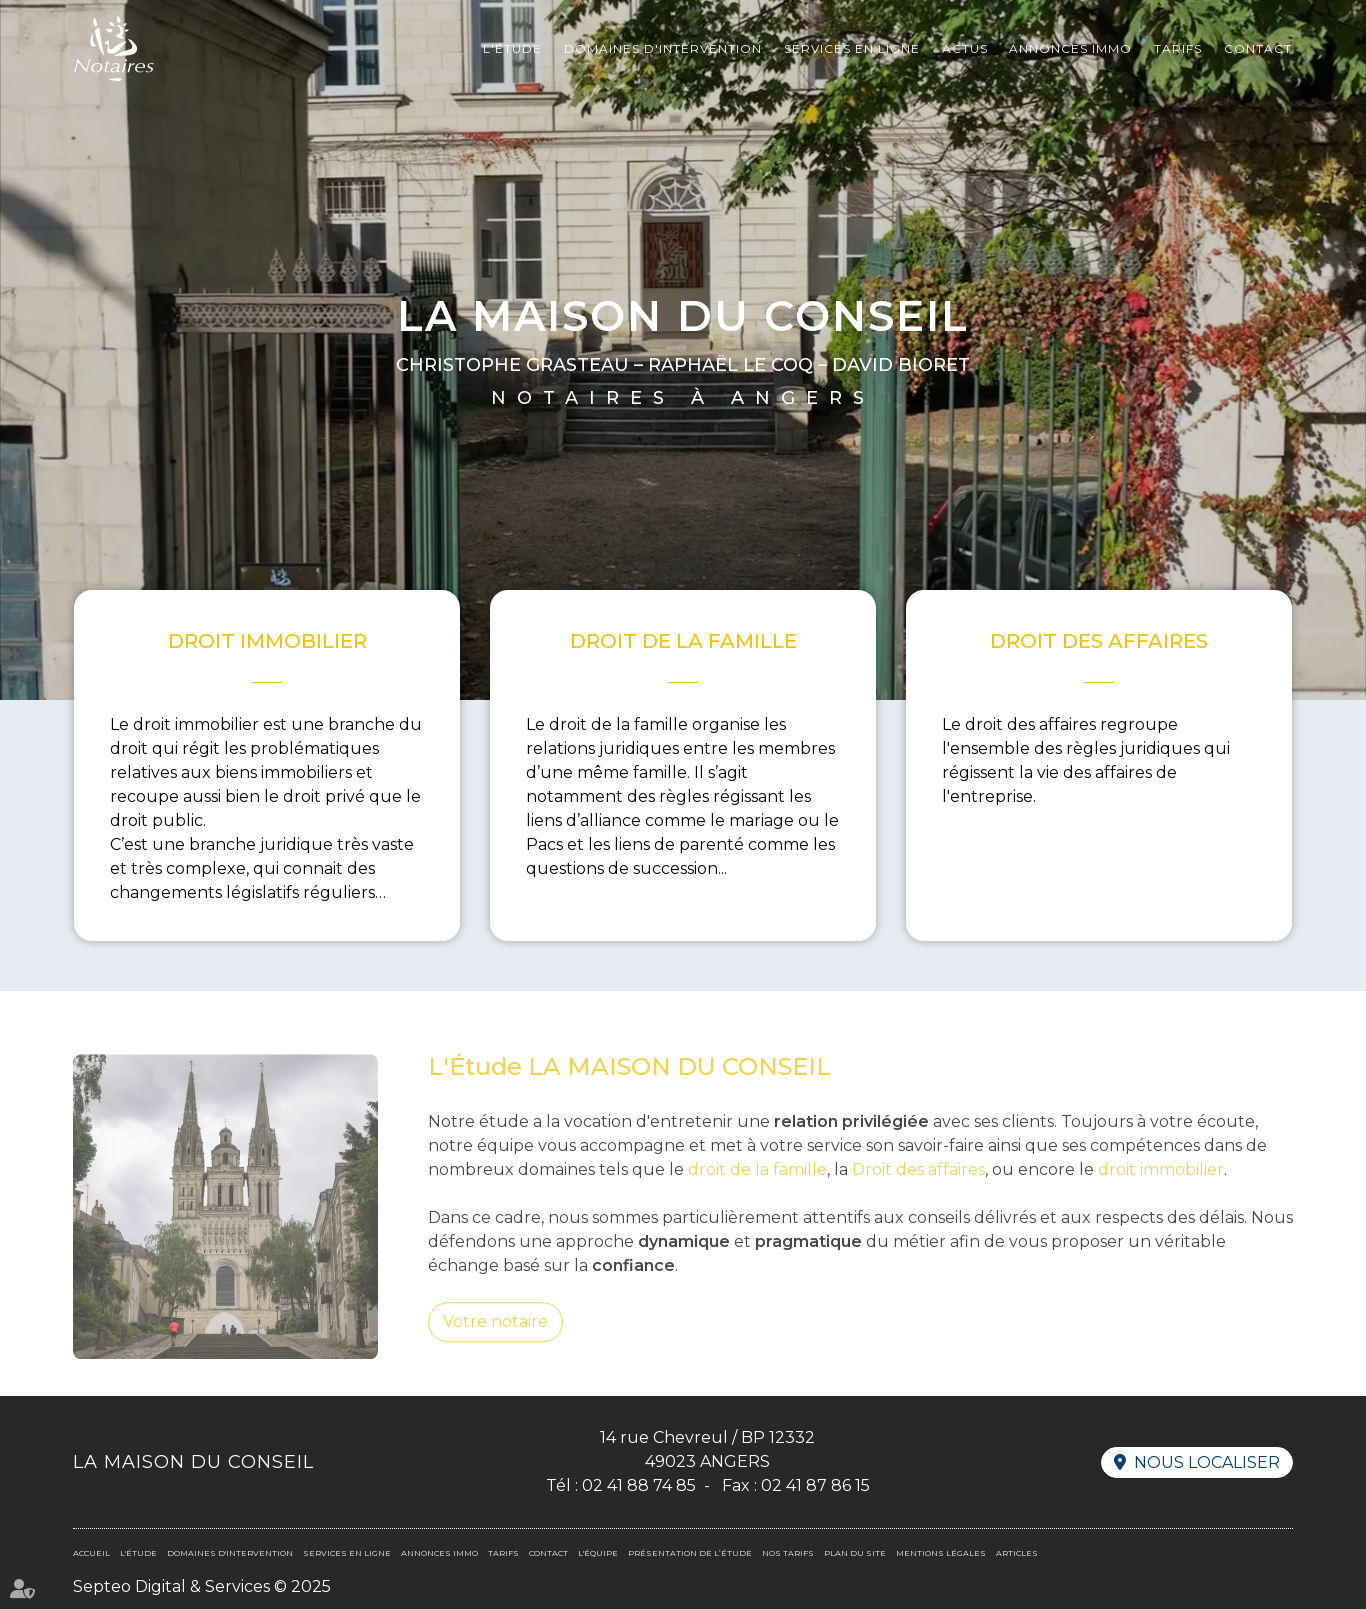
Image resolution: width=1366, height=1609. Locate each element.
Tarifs (1178, 48)
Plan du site (855, 1553)
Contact (1258, 48)
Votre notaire (495, 1347)
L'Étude (512, 48)
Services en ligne (852, 48)
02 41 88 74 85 (639, 1485)
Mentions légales (941, 1553)
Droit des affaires (918, 1195)
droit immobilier (1161, 1195)
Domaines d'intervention (663, 48)
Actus (965, 48)
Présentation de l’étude (690, 1553)
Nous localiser (1207, 1462)
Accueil (91, 1553)
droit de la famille (757, 1195)
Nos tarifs (788, 1553)
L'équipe (598, 1553)
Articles (1017, 1553)
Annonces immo (1070, 48)
